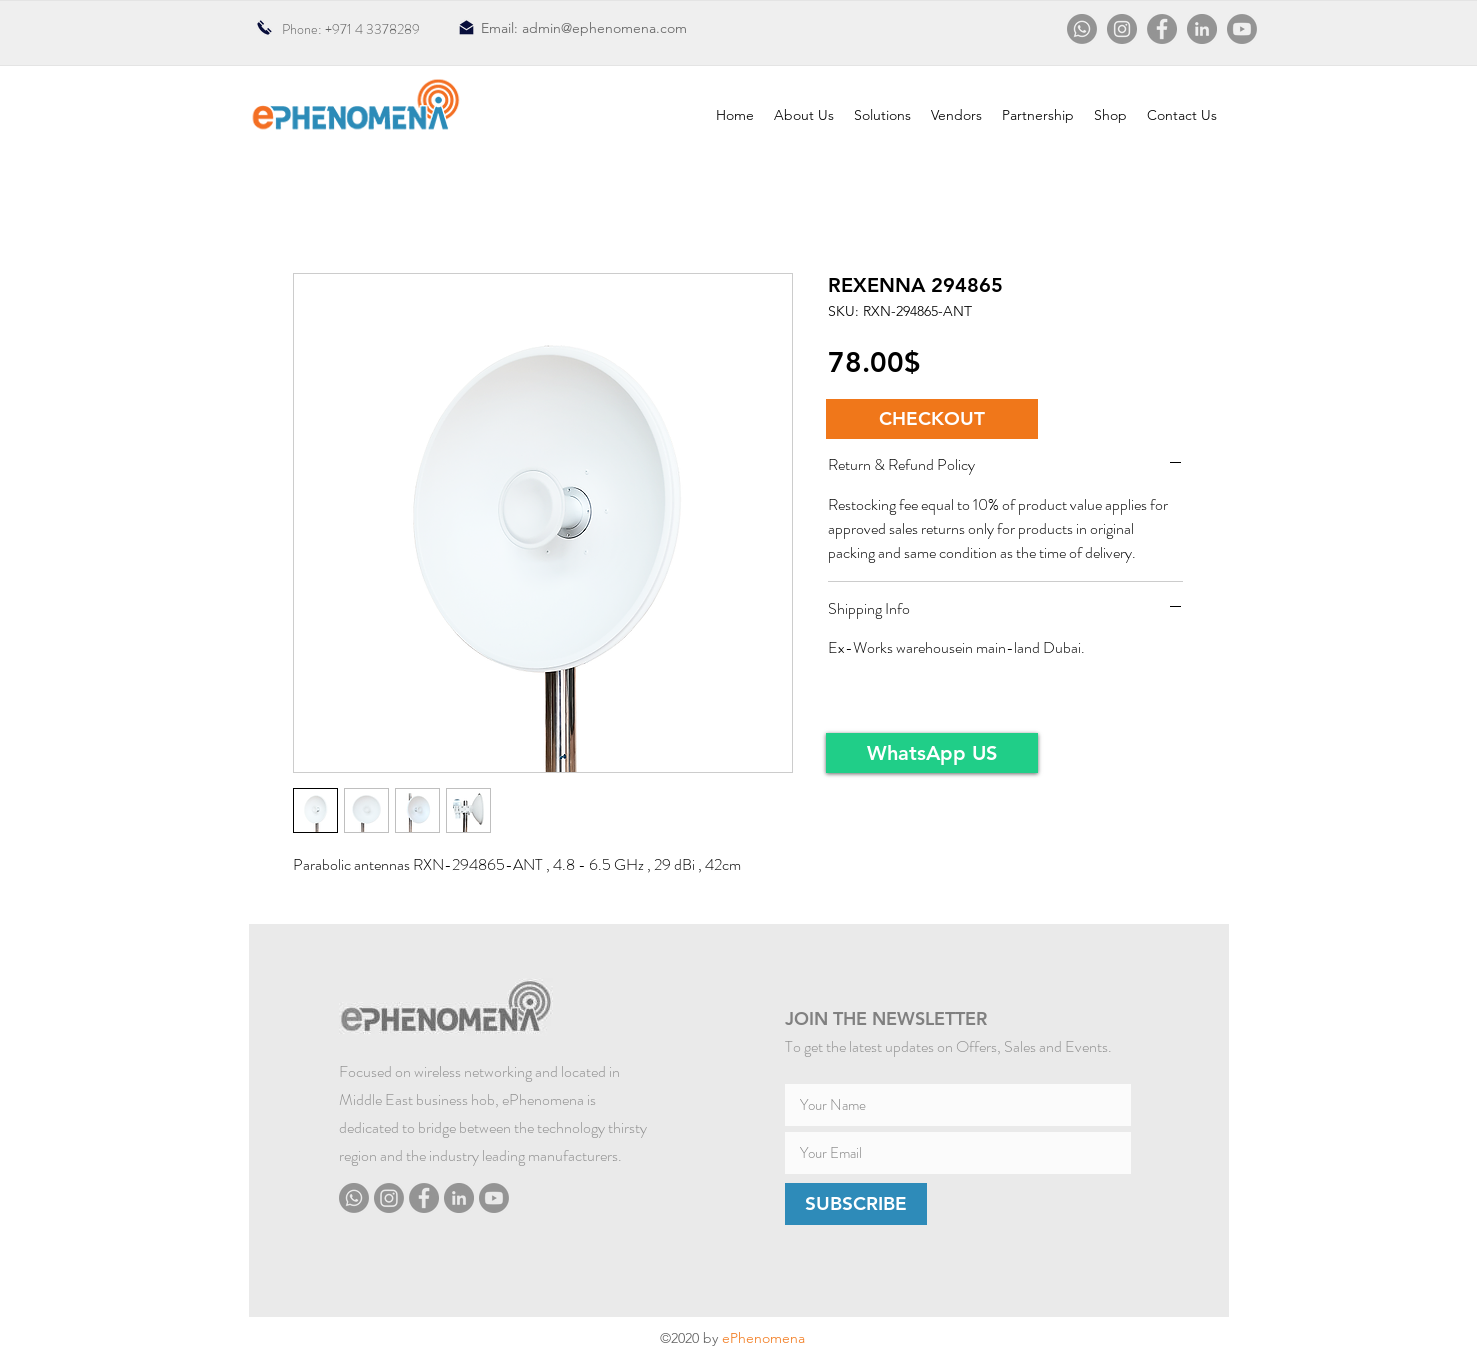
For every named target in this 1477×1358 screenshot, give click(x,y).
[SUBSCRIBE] (856, 1204)
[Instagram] (1122, 29)
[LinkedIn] (1202, 29)
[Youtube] (1242, 29)
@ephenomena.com (624, 28)
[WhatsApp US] (932, 753)
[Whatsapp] (1082, 29)
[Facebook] (1162, 29)
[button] (932, 419)
